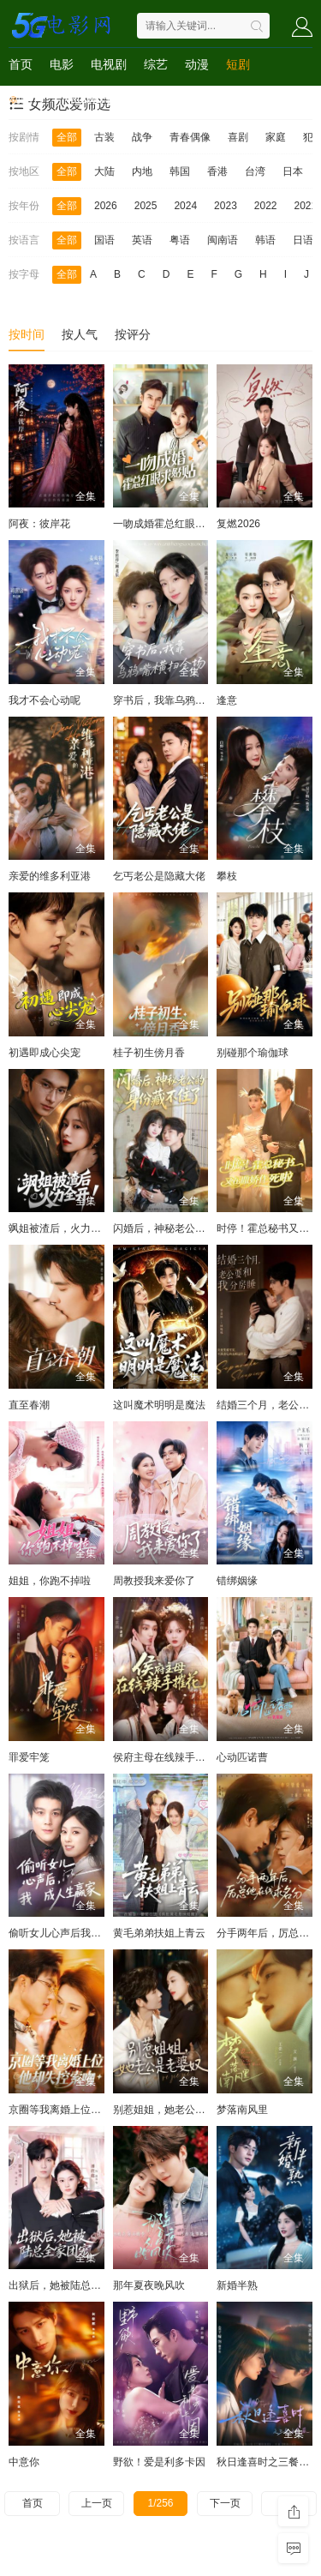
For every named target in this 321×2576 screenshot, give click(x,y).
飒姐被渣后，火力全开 (60, 1228)
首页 (21, 64)
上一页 (96, 2503)
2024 (185, 206)
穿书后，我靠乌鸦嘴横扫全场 (180, 700)
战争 (142, 137)
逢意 (227, 700)
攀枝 (227, 876)
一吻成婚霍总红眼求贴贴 (169, 524)
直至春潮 (29, 1405)
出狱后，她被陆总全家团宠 (70, 2285)
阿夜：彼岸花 (39, 524)
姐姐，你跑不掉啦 (50, 1581)
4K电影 (155, 98)
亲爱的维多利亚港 (50, 876)
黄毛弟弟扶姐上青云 (159, 1933)
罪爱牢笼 (29, 1757)
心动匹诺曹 (242, 1757)
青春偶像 (190, 137)
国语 (104, 240)
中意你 (24, 2462)
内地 (142, 171)
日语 (303, 240)
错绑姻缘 (237, 1581)
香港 (217, 171)
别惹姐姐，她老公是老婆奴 (174, 2110)
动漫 (197, 64)
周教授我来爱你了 (154, 1581)
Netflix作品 (90, 98)
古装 (104, 137)
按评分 (133, 334)
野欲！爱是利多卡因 (159, 2462)
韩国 (179, 171)
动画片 (27, 98)
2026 (105, 206)
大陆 (104, 171)
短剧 (238, 64)
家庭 (275, 137)
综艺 (156, 64)
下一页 (225, 2503)
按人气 (80, 334)
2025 (146, 206)
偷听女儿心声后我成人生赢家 (75, 1933)
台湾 (255, 171)
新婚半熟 (237, 2285)
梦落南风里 (242, 2110)
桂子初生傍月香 (149, 1053)
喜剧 (238, 137)
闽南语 (222, 240)
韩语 (265, 240)
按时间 (27, 334)
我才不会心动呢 (44, 700)
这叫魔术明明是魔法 (159, 1405)
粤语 (179, 240)
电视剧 (109, 64)
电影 (62, 64)
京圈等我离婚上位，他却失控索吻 (86, 2110)
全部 (66, 137)
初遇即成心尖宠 (44, 1053)
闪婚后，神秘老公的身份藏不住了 (190, 1228)
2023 (225, 206)
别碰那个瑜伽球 (252, 1053)
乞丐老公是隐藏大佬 (159, 876)
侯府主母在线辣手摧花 (164, 1757)
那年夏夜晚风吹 (149, 2285)
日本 (292, 171)
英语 (142, 240)
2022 (265, 206)
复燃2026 (238, 524)
